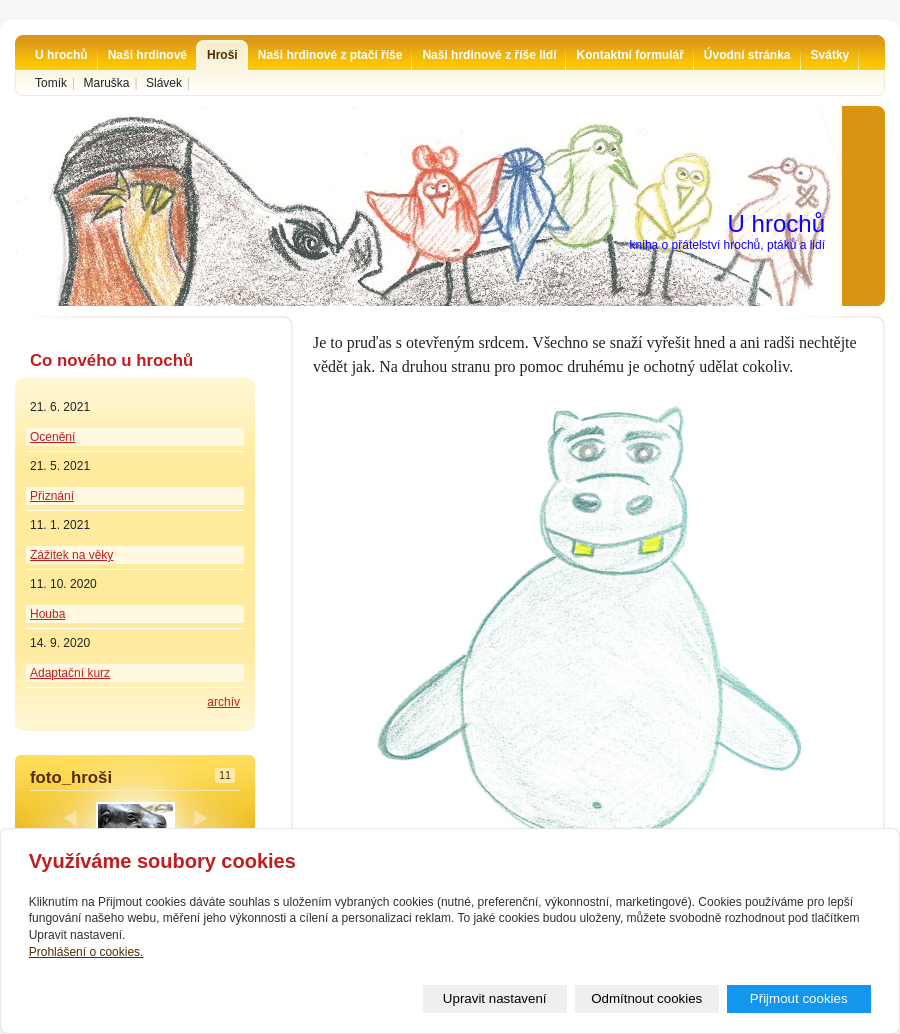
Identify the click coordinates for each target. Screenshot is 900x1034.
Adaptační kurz (70, 673)
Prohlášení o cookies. (86, 952)
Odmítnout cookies (646, 998)
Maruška (106, 83)
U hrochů (61, 55)
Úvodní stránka (747, 55)
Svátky (830, 55)
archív (223, 702)
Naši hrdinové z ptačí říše (330, 55)
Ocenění (52, 437)
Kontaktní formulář (629, 55)
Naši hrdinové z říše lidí (489, 55)
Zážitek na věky (71, 555)
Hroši (222, 55)
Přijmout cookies (799, 998)
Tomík (51, 83)
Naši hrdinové (147, 55)
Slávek (164, 83)
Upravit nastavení (495, 998)
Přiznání (52, 496)
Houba (47, 614)
